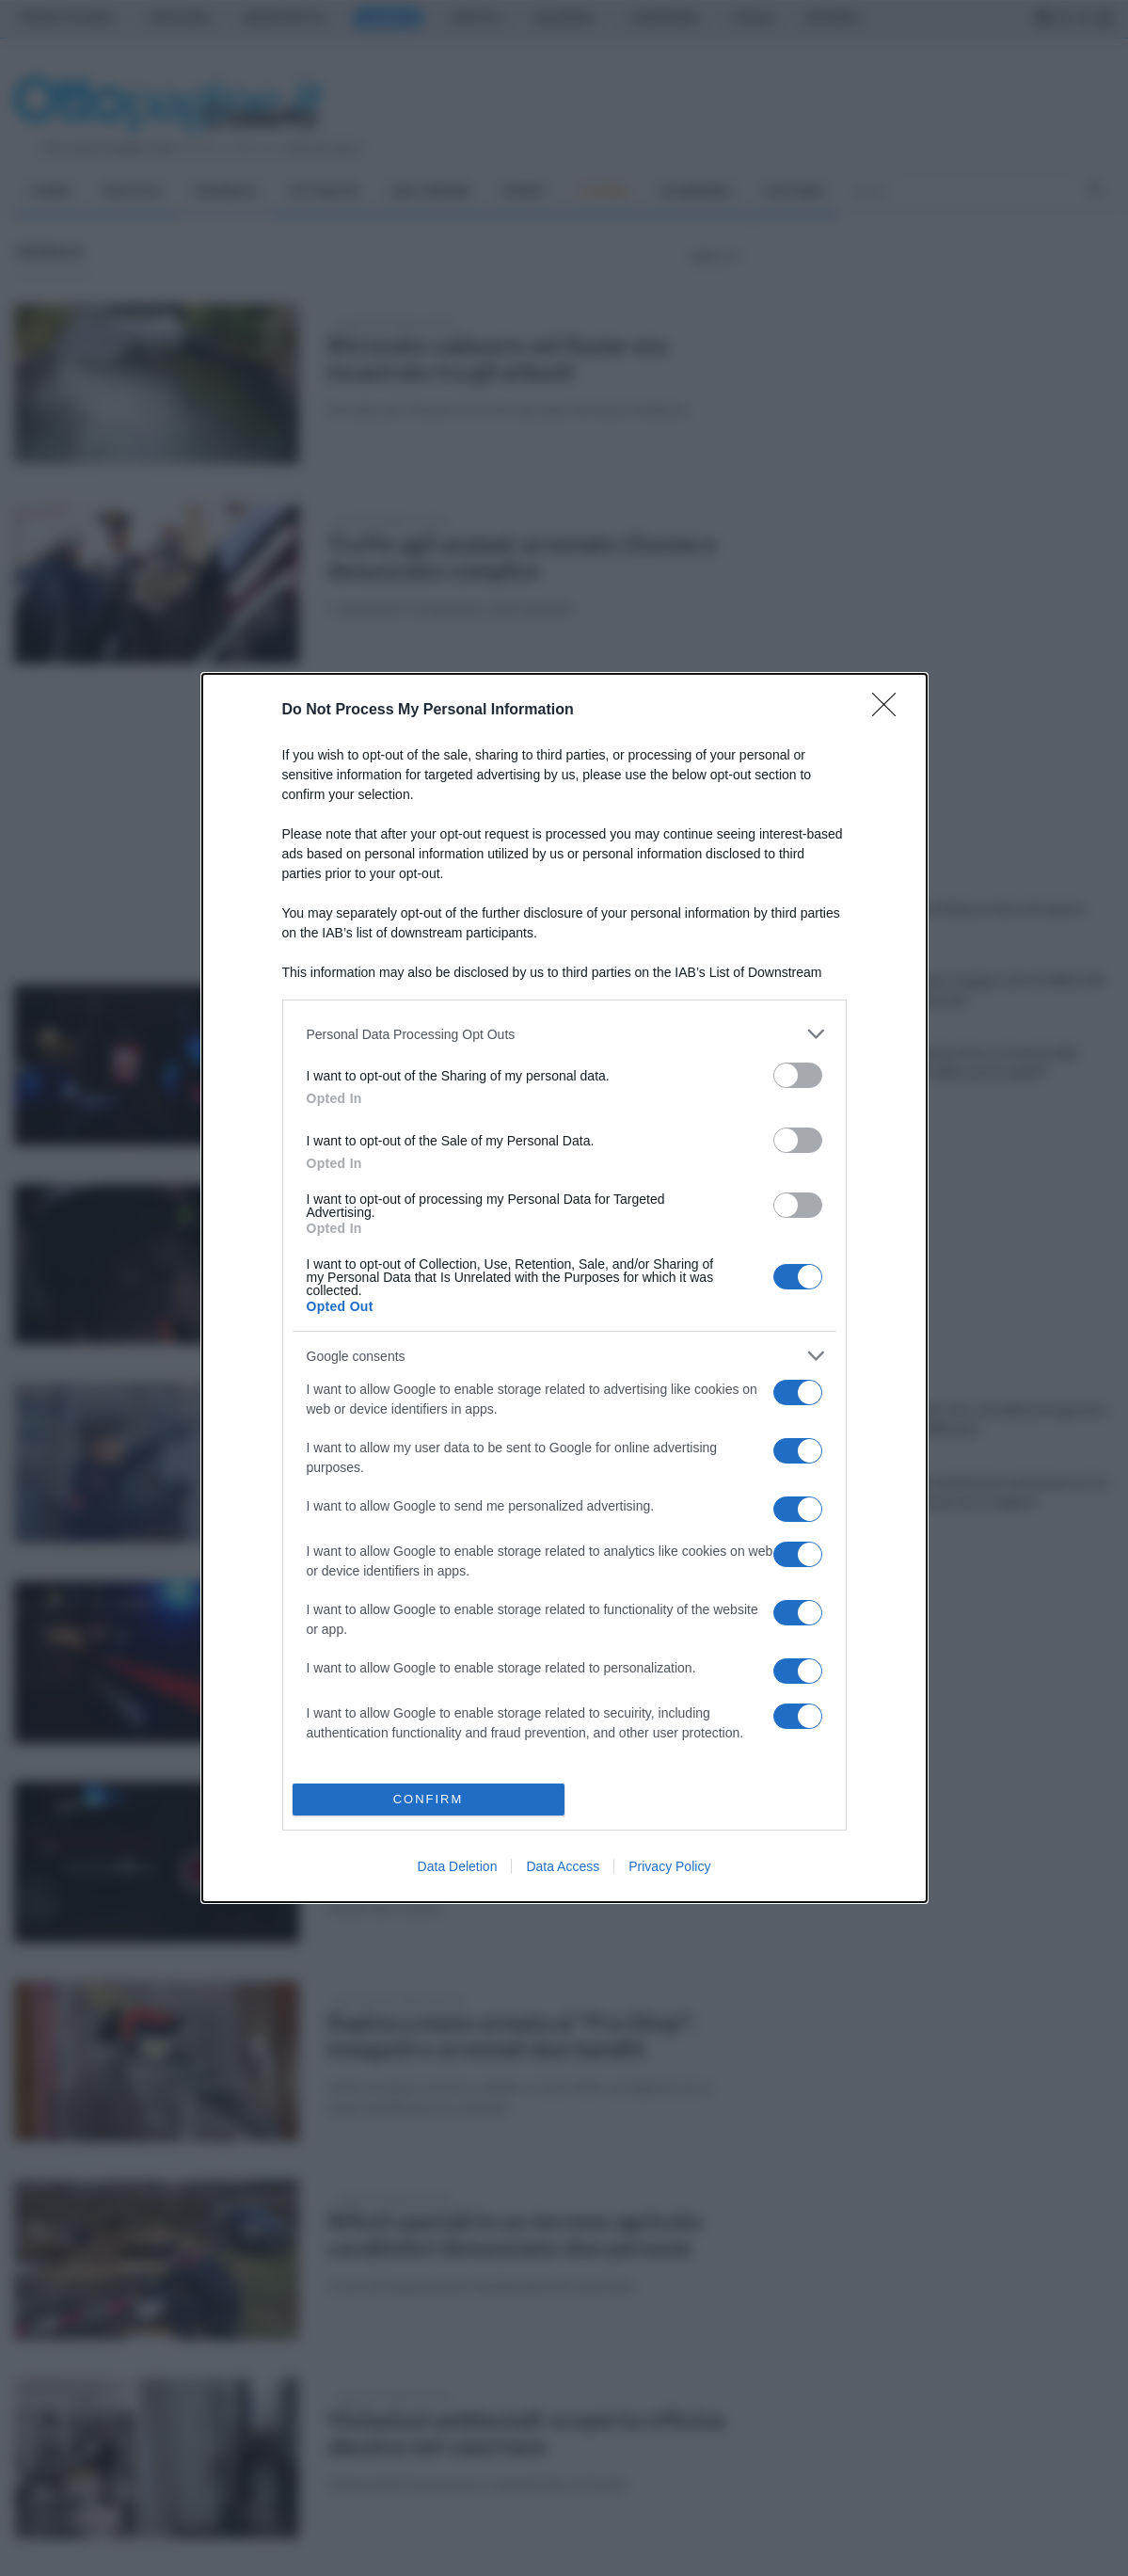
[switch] (797, 1075)
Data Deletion (458, 1866)
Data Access (562, 1866)
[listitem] (564, 1034)
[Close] (890, 710)
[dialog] (564, 1287)
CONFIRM (428, 1799)
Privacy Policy (669, 1866)
